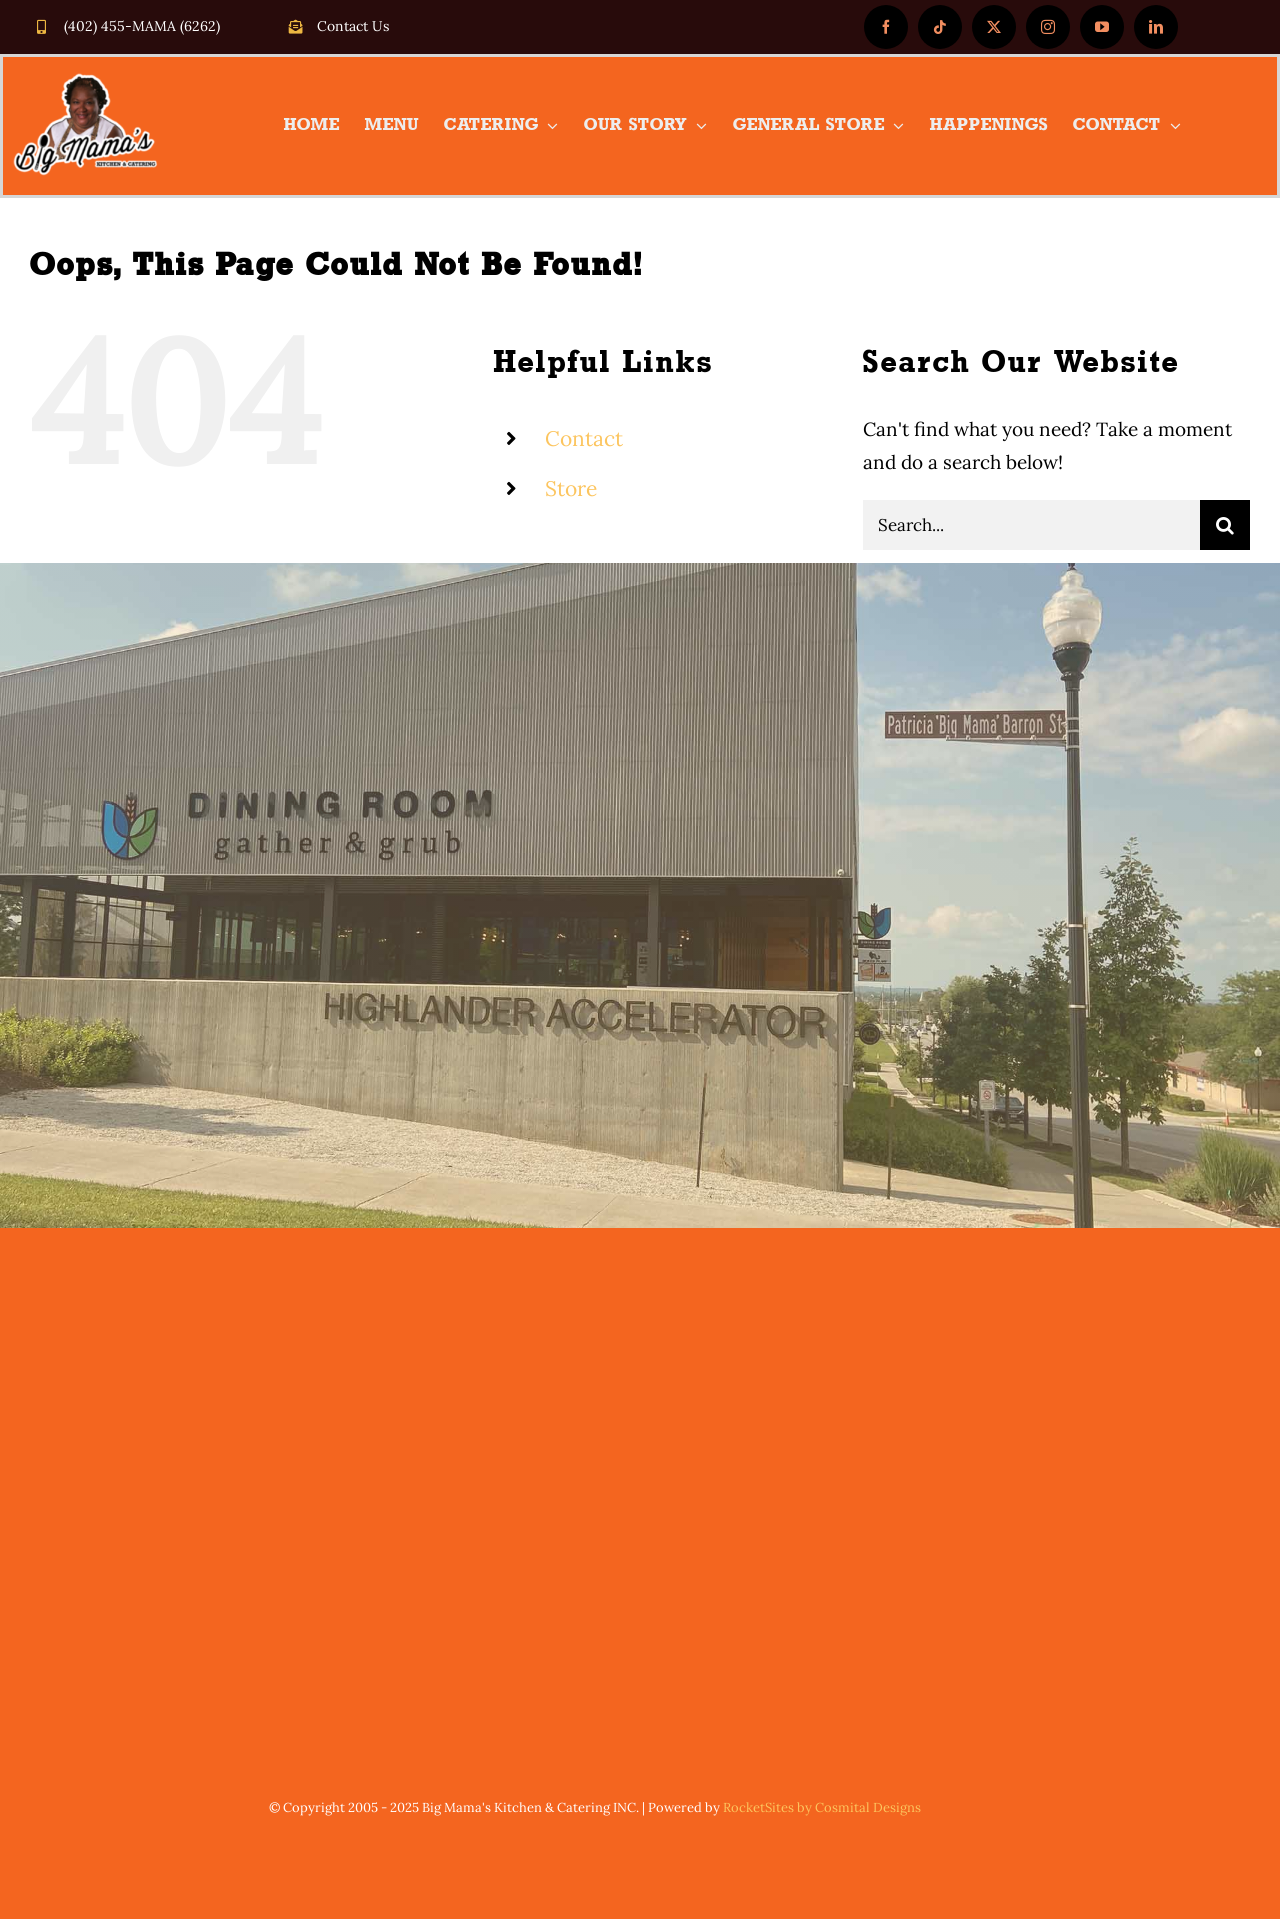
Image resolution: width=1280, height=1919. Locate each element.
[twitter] (994, 27)
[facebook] (886, 27)
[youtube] (1102, 27)
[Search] (1225, 525)
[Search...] (1031, 525)
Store (571, 488)
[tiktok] (940, 27)
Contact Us (353, 26)
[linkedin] (1156, 27)
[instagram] (1048, 27)
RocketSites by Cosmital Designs (822, 1807)
